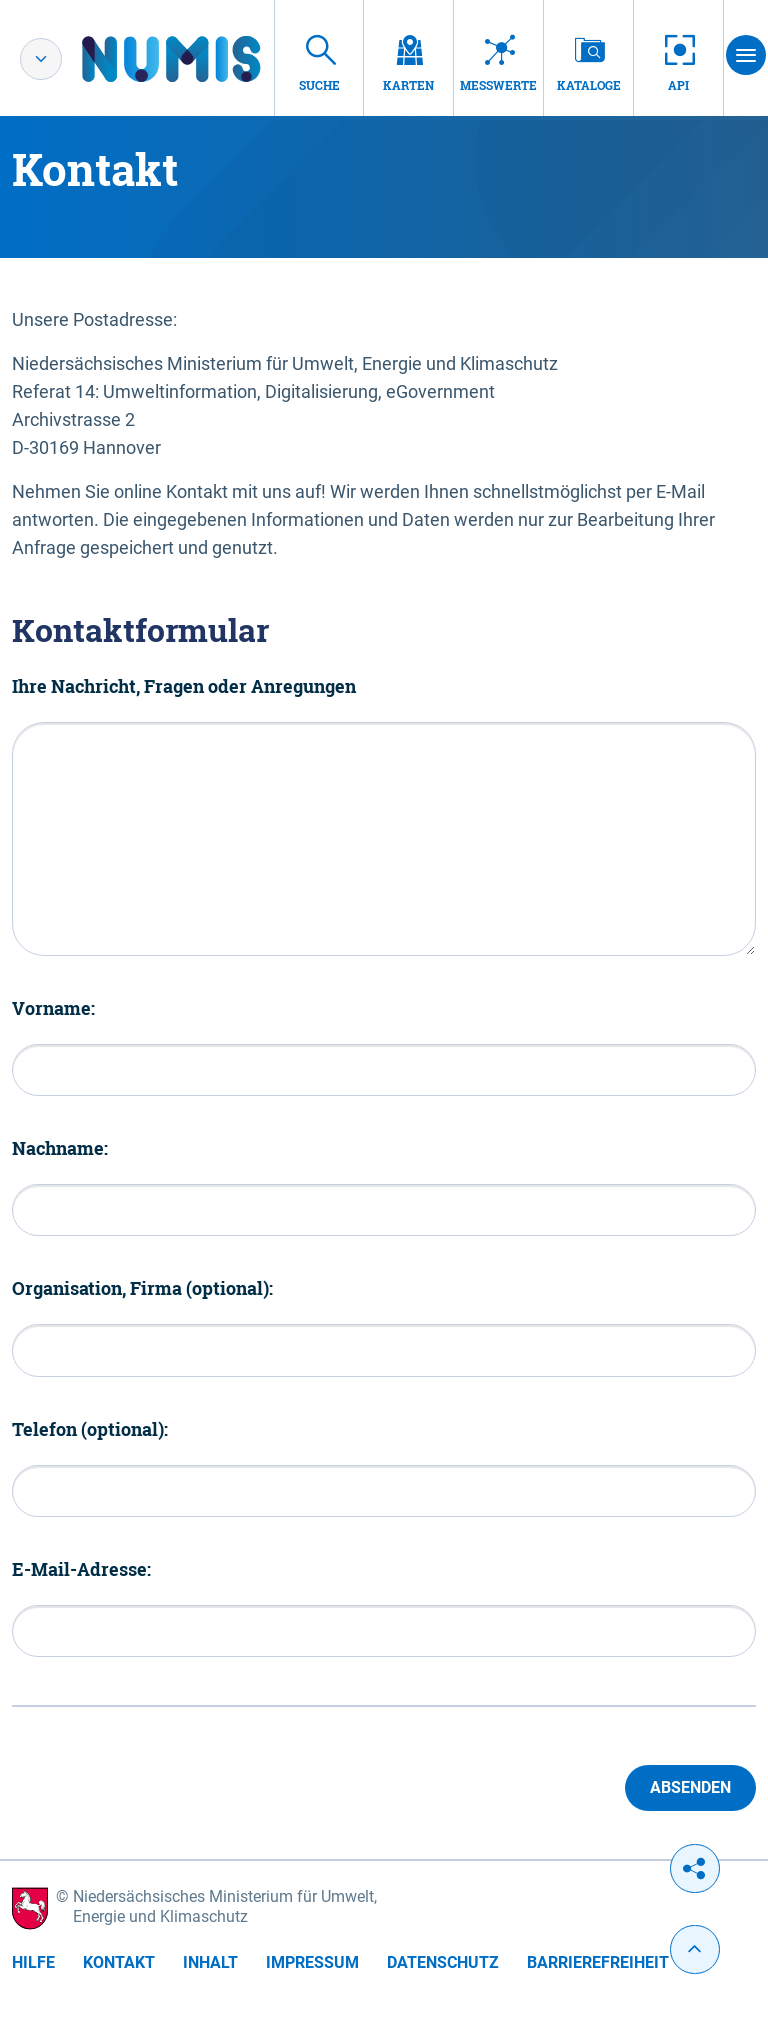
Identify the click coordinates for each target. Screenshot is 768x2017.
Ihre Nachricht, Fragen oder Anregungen (184, 686)
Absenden (690, 1787)
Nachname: (60, 1148)
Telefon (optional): (90, 1429)
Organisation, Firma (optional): (142, 1288)
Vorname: (53, 1008)
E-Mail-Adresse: (81, 1569)
